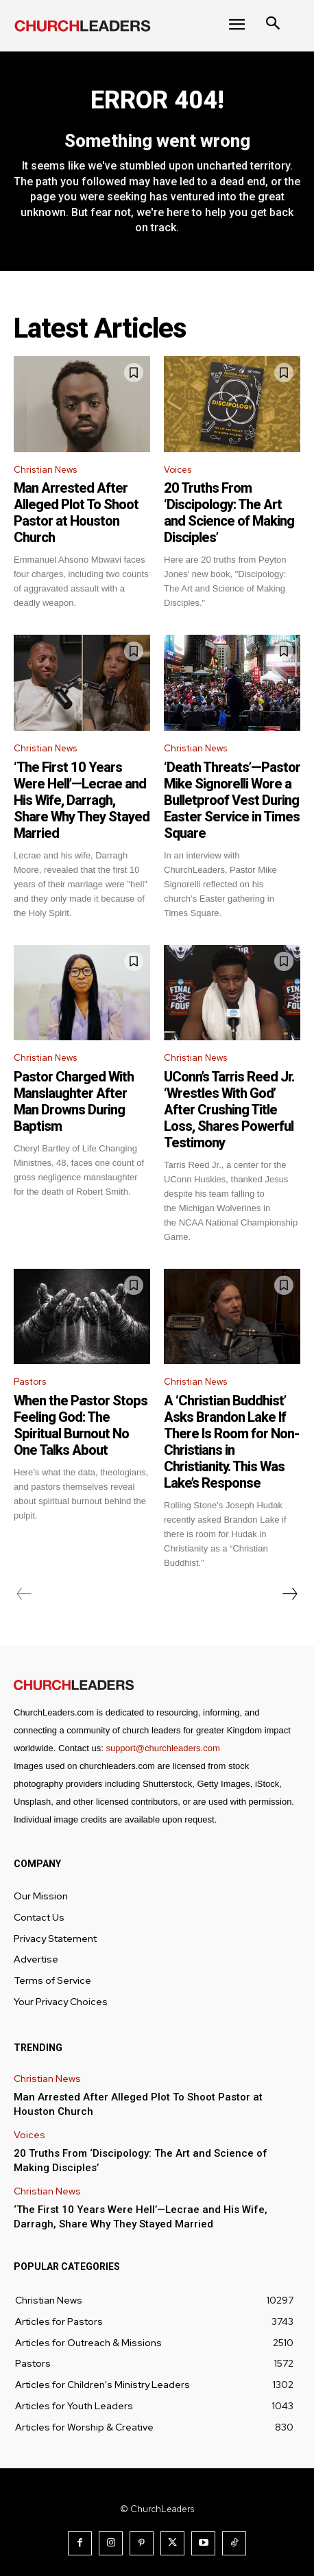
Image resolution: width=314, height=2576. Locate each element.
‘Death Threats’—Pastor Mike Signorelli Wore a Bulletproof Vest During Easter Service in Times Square (232, 800)
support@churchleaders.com (162, 1748)
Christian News (45, 470)
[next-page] (289, 1594)
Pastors (30, 1381)
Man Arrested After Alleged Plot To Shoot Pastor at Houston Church (76, 513)
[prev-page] (24, 1594)
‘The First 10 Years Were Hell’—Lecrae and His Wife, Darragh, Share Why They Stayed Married (81, 800)
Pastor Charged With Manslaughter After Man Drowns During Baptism (74, 1101)
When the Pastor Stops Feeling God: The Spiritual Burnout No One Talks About (80, 1425)
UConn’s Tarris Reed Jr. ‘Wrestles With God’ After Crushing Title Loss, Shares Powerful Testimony (229, 1109)
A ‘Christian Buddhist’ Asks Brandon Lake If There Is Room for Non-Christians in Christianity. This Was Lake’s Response (231, 1441)
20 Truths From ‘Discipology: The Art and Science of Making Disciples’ (229, 513)
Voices (177, 470)
